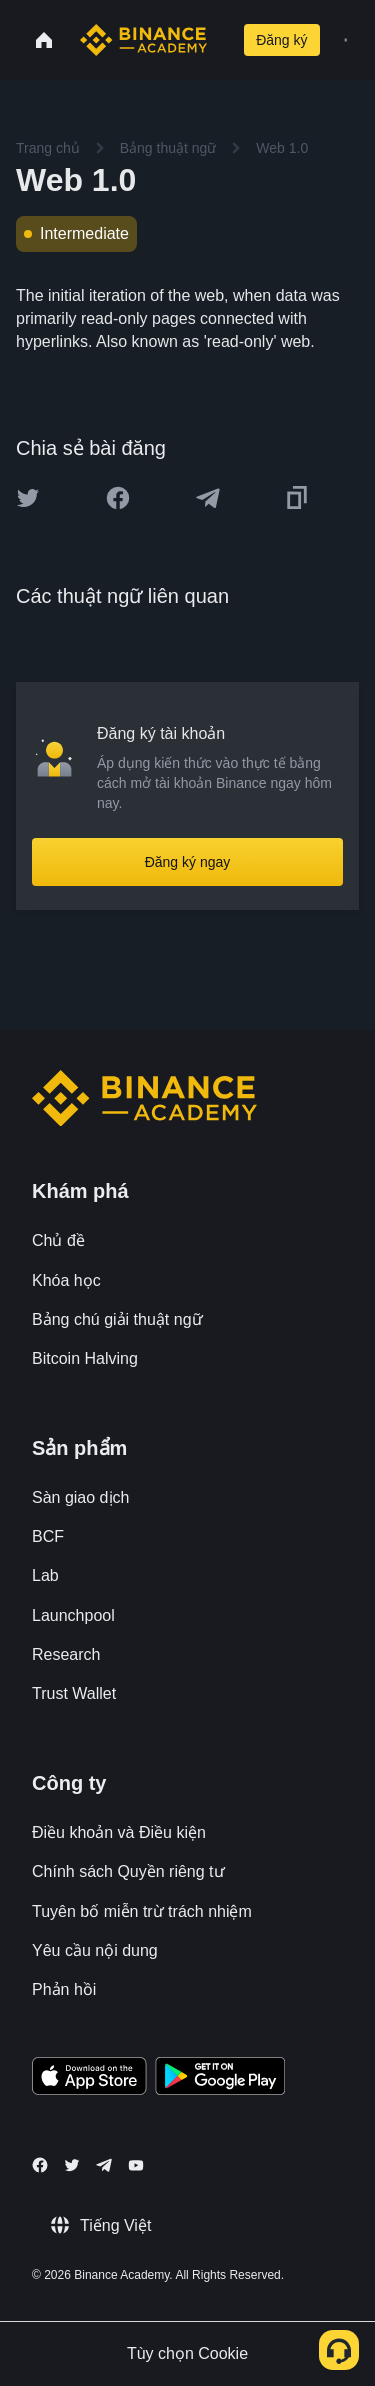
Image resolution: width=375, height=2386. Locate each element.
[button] (345, 40)
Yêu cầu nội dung (95, 1950)
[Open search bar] (221, 40)
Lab (45, 1575)
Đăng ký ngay (188, 862)
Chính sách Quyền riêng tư (128, 1871)
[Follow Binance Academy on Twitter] (72, 2165)
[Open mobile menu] (345, 40)
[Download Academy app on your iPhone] (89, 2079)
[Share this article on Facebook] (118, 498)
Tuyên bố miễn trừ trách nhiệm (142, 1911)
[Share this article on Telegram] (208, 498)
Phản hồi (64, 1989)
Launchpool (73, 1615)
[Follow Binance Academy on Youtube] (136, 2165)
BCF (48, 1536)
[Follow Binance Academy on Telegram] (104, 2165)
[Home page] (143, 40)
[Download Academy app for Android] (220, 2079)
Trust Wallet (74, 1693)
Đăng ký (281, 40)
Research (66, 1654)
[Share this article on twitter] (28, 498)
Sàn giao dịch (80, 1497)
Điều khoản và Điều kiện (119, 1832)
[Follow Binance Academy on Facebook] (40, 2165)
